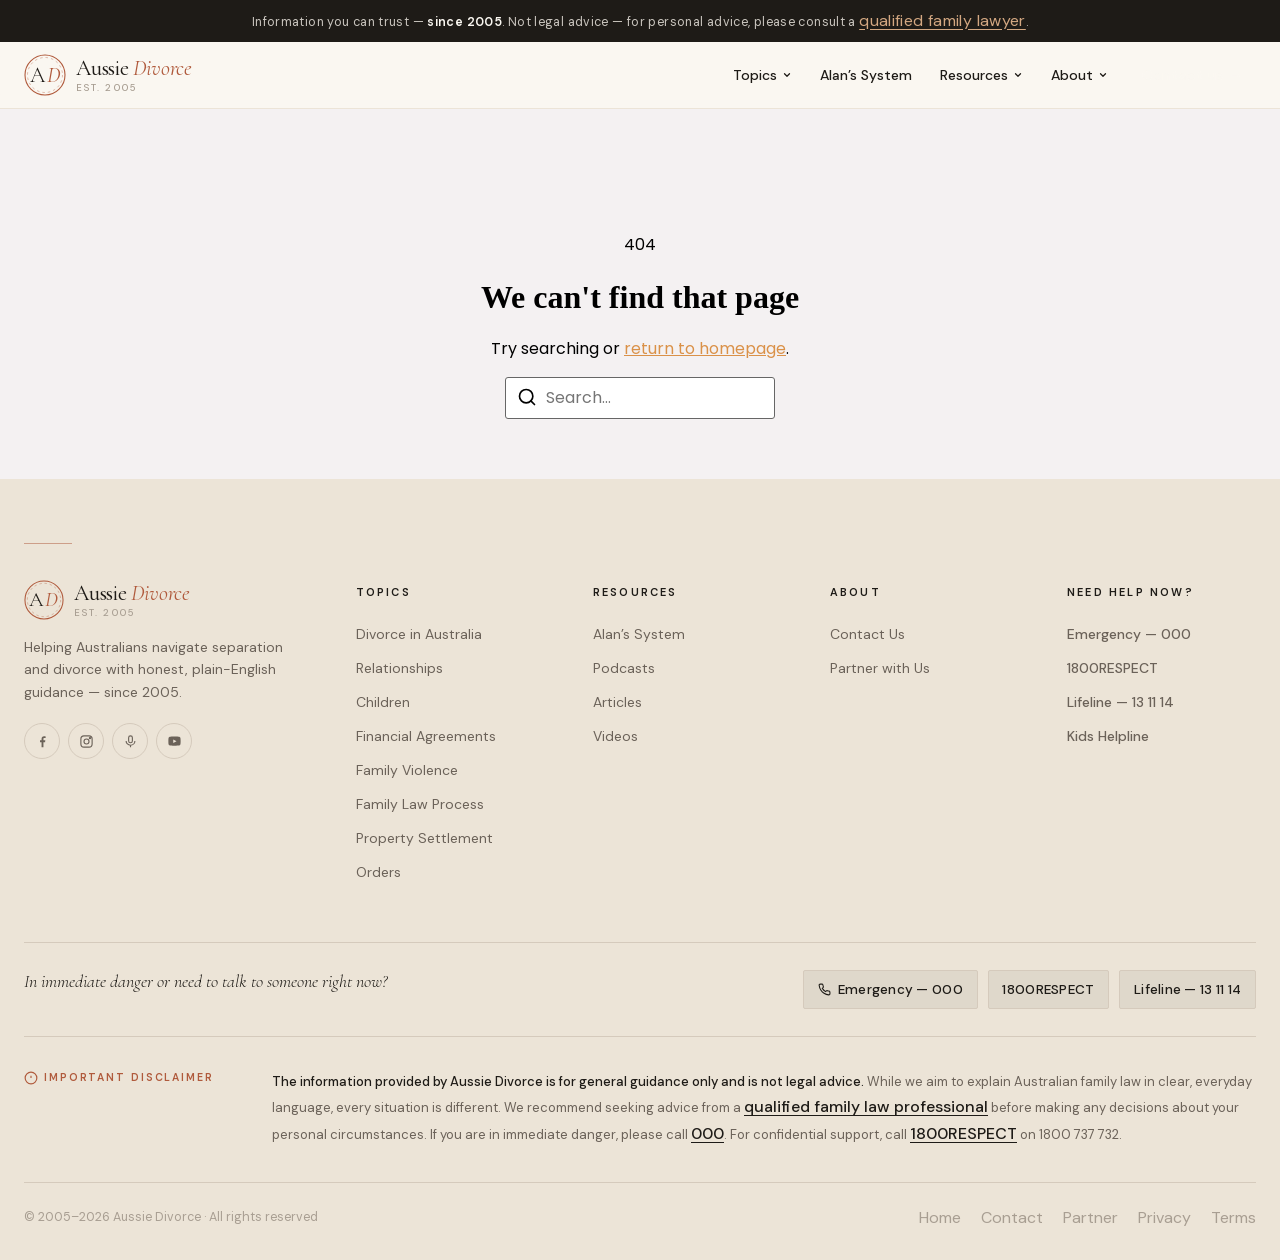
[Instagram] (86, 741)
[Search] (527, 400)
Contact (1012, 1217)
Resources (981, 75)
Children (383, 702)
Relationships (399, 668)
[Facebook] (42, 741)
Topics (762, 75)
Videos (615, 736)
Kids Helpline (1108, 736)
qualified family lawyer (942, 20)
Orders (378, 872)
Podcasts (624, 668)
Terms (1233, 1217)
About (1079, 75)
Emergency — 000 (1129, 634)
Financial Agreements (426, 736)
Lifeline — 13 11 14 (1120, 702)
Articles (617, 702)
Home (940, 1217)
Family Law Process (420, 804)
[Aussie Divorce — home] (108, 75)
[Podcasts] (130, 741)
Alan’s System (866, 75)
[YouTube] (174, 741)
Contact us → (1192, 75)
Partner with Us (880, 668)
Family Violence (407, 770)
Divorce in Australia (419, 634)
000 (707, 1133)
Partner (1090, 1217)
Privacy (1164, 1217)
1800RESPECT (1112, 668)
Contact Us (867, 634)
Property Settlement (424, 838)
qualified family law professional (866, 1106)
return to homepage (705, 348)
